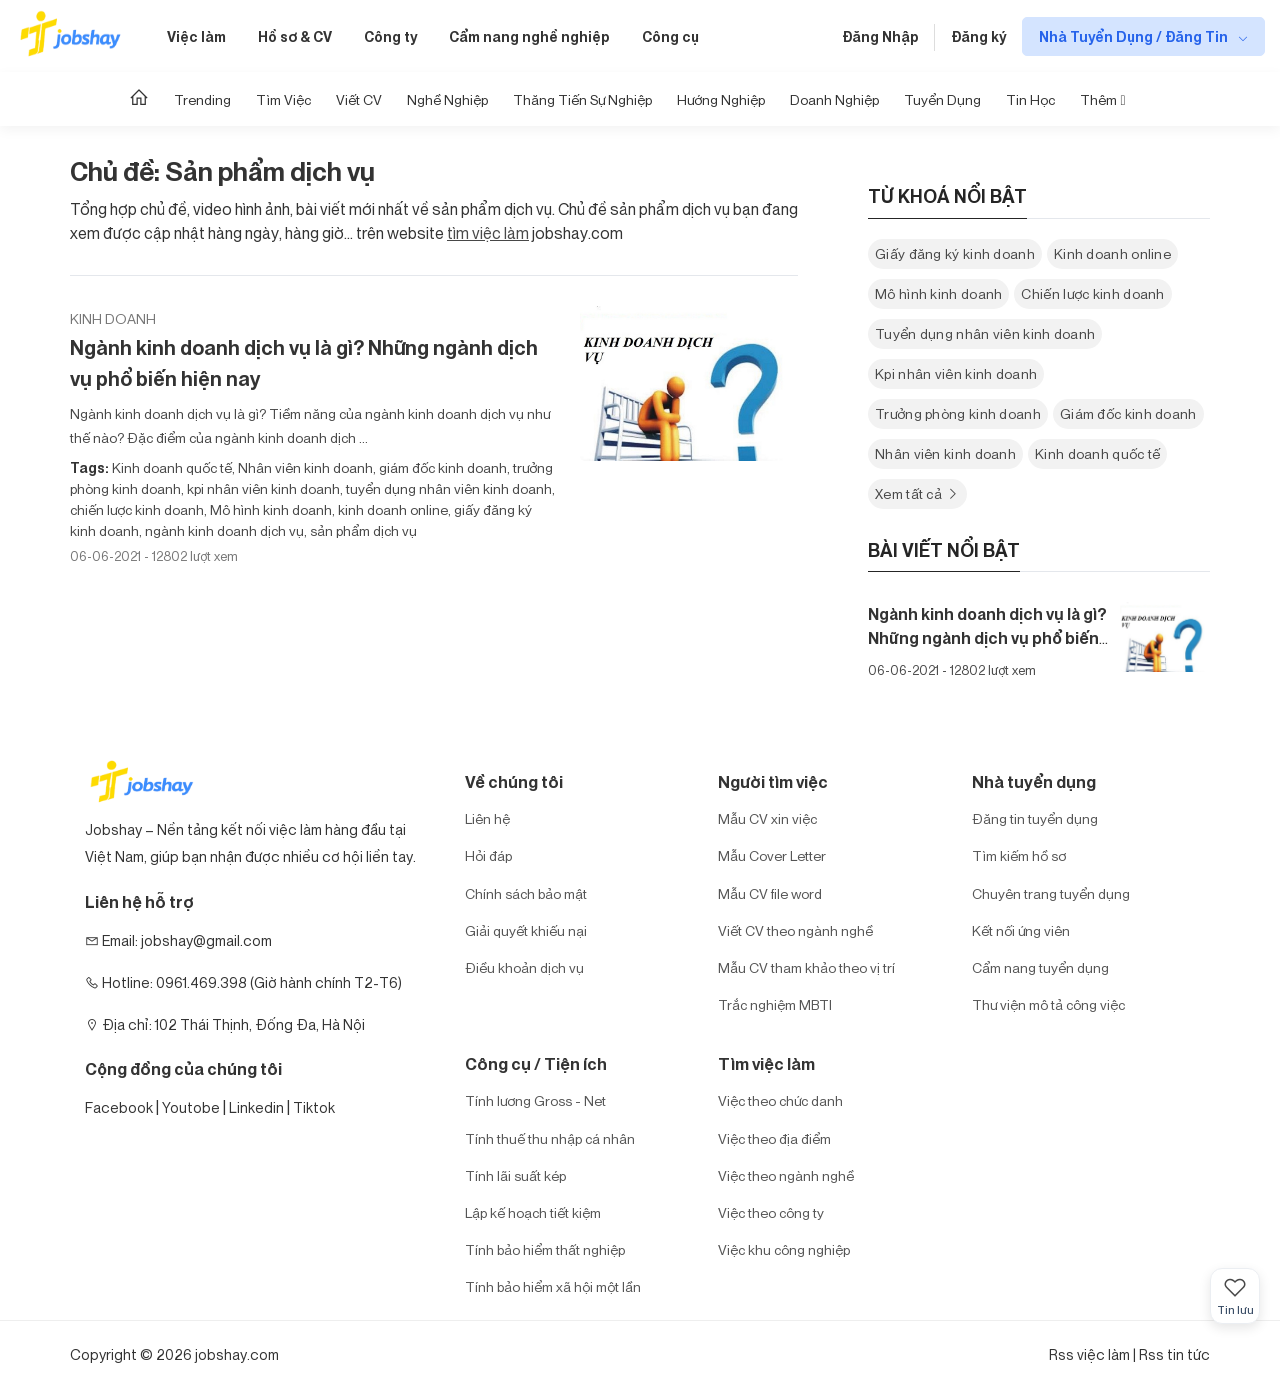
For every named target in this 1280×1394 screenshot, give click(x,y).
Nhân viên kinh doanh (304, 467)
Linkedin (256, 1107)
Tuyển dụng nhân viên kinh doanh (985, 333)
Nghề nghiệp (447, 99)
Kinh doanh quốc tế (172, 467)
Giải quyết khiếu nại (526, 930)
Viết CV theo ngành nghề (795, 930)
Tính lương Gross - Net (535, 1100)
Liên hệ (487, 818)
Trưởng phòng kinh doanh (958, 413)
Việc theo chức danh (780, 1100)
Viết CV (359, 99)
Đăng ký (978, 36)
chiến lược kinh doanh (137, 509)
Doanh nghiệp (834, 99)
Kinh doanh (113, 318)
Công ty (390, 36)
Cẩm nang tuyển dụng (1040, 967)
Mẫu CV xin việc (767, 818)
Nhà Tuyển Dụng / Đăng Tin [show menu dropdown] (1135, 36)
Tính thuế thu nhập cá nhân (550, 1138)
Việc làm (196, 36)
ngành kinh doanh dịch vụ (223, 530)
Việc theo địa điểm (774, 1138)
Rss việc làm (1089, 1354)
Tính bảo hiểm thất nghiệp (545, 1249)
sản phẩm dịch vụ (362, 530)
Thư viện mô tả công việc (1048, 1004)
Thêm (1102, 99)
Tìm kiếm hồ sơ (1019, 855)
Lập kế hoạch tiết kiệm (533, 1212)
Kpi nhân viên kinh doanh (956, 373)
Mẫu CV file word (770, 893)
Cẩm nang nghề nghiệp (529, 36)
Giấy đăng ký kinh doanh (955, 253)
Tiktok (314, 1107)
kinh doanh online (391, 509)
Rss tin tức (1174, 1354)
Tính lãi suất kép (515, 1175)
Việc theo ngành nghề (786, 1175)
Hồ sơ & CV (295, 36)
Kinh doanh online (1112, 253)
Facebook (119, 1107)
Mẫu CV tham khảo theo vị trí (806, 967)
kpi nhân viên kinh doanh (262, 488)
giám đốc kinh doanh (441, 467)
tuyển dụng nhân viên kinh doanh (447, 488)
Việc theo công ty (771, 1212)
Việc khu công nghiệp (784, 1249)
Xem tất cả (917, 493)
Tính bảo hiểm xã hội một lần (553, 1286)
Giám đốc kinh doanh (1128, 413)
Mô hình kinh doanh (269, 509)
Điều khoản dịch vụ (524, 967)
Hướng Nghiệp (721, 99)
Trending (202, 99)
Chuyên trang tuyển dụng (1051, 893)
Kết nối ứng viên (1021, 930)
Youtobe (191, 1107)
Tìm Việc (283, 99)
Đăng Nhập (880, 36)
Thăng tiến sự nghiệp (582, 99)
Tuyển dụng (942, 99)
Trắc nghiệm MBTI (775, 1004)
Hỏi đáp (488, 855)
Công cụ (670, 36)
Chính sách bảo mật (526, 893)
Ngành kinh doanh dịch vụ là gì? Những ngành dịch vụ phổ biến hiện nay (304, 363)
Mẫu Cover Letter (772, 855)
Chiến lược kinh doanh (1092, 293)
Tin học (1030, 99)
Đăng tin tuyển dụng (1035, 818)
